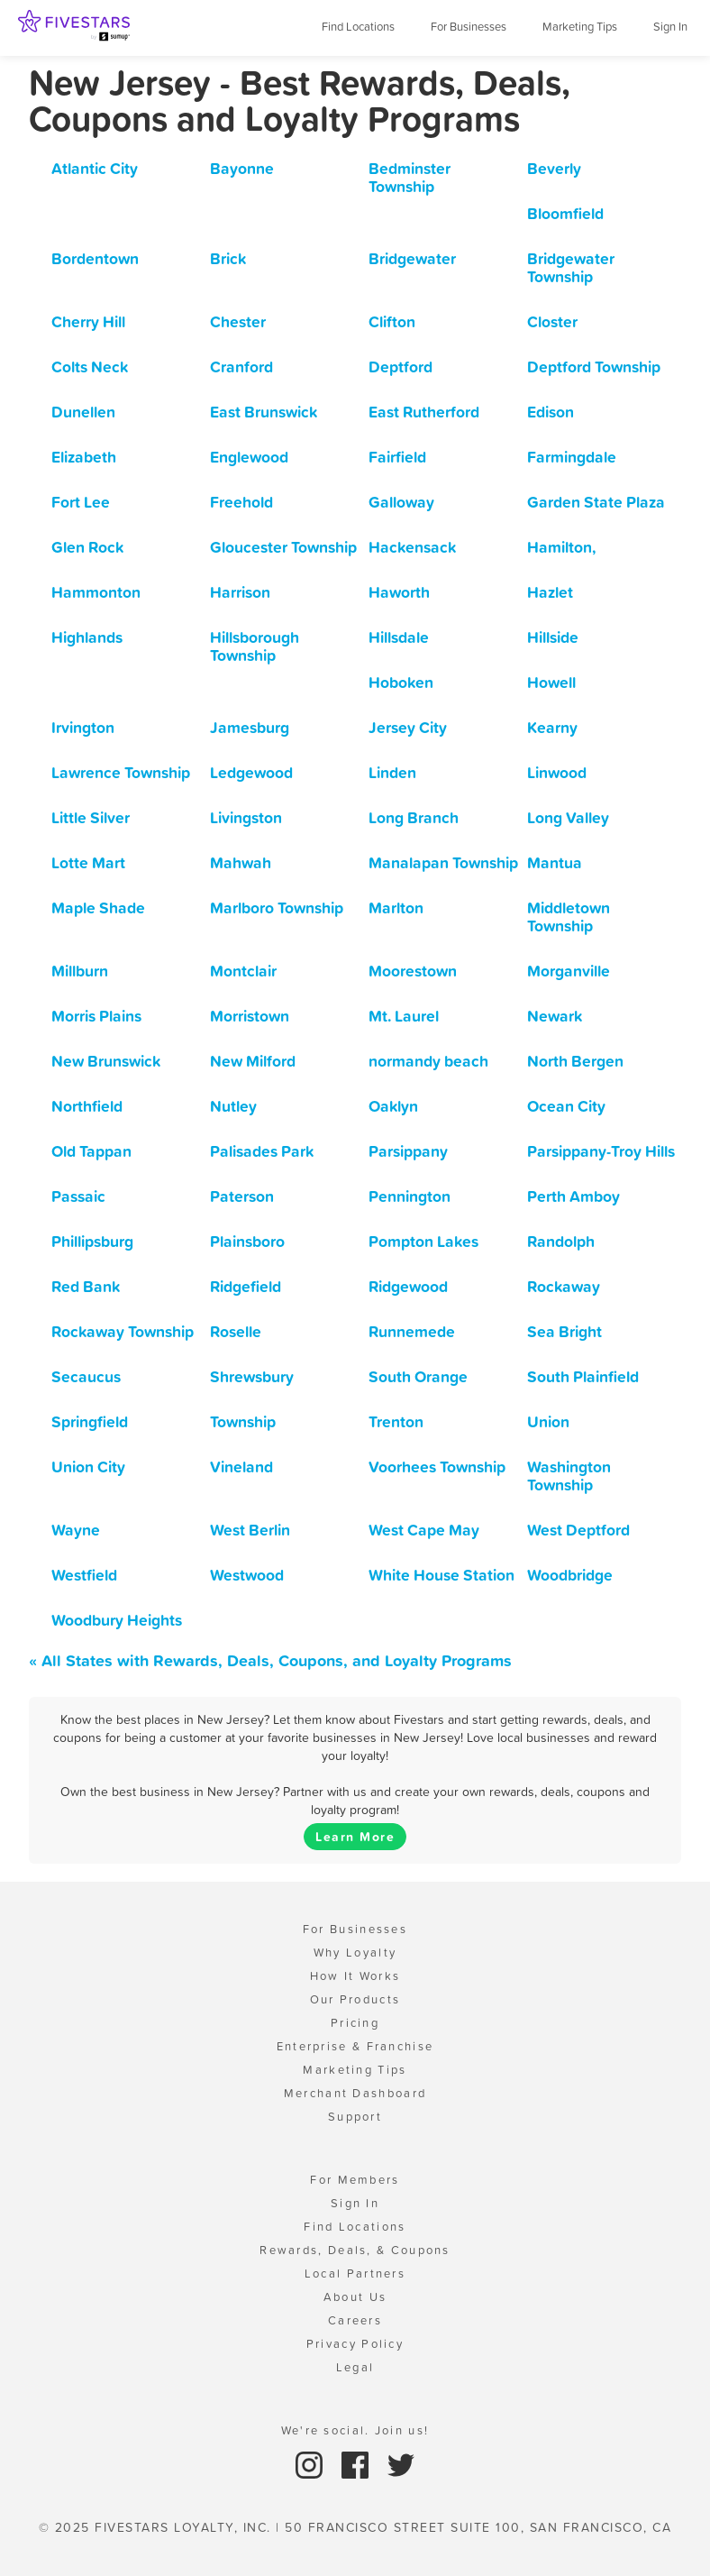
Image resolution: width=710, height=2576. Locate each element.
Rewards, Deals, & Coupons (355, 2250)
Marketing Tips (579, 26)
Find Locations (358, 26)
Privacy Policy (355, 2343)
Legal (355, 2367)
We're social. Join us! (355, 2430)
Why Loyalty (355, 1952)
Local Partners (355, 2273)
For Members (354, 2179)
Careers (355, 2320)
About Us (355, 2297)
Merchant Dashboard (355, 2093)
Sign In (670, 26)
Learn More (355, 1837)
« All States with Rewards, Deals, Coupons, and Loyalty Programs (270, 1660)
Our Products (355, 1999)
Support (355, 2116)
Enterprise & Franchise (355, 2046)
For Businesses (468, 26)
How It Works (355, 1976)
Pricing (355, 2022)
